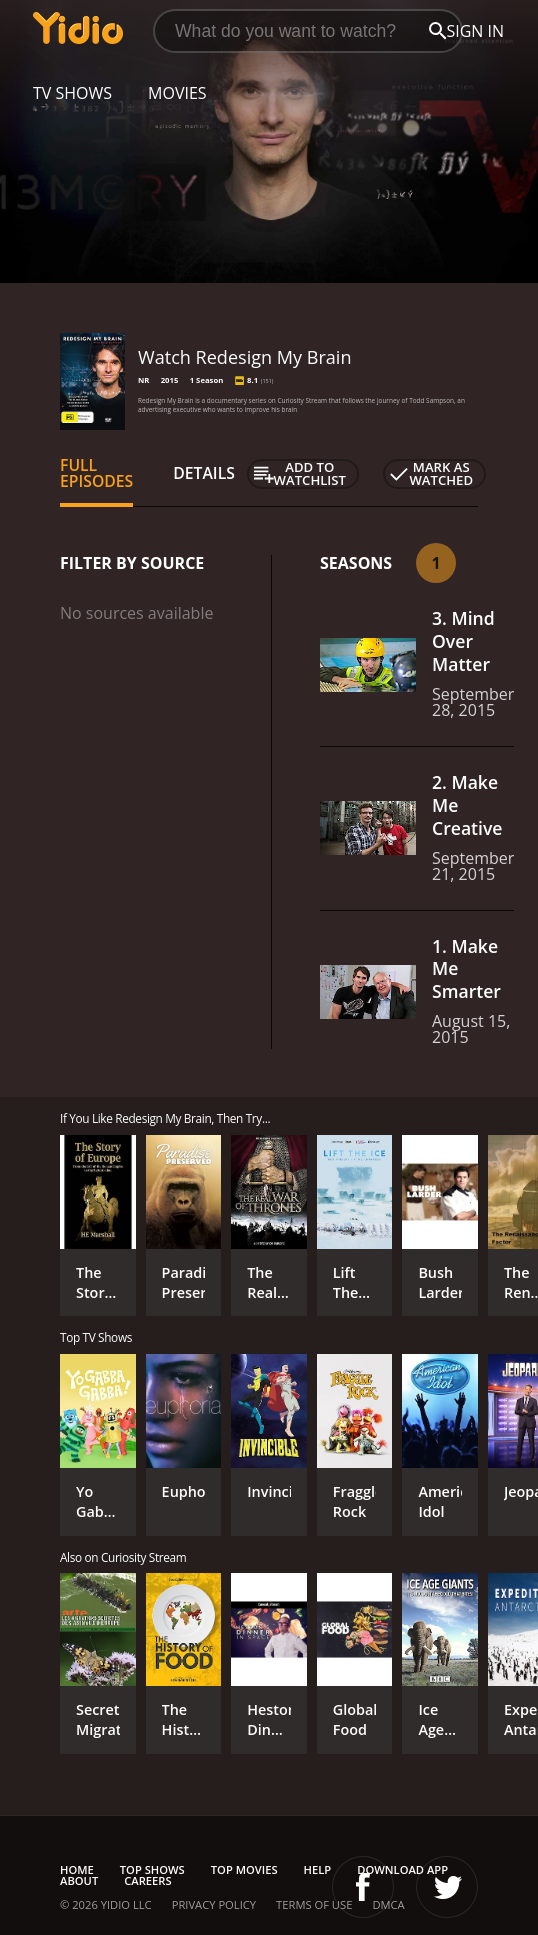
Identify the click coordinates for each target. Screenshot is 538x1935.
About (79, 1880)
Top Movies (244, 1869)
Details (204, 473)
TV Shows (72, 93)
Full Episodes (96, 473)
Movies (177, 93)
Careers (147, 1880)
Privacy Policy (214, 1904)
